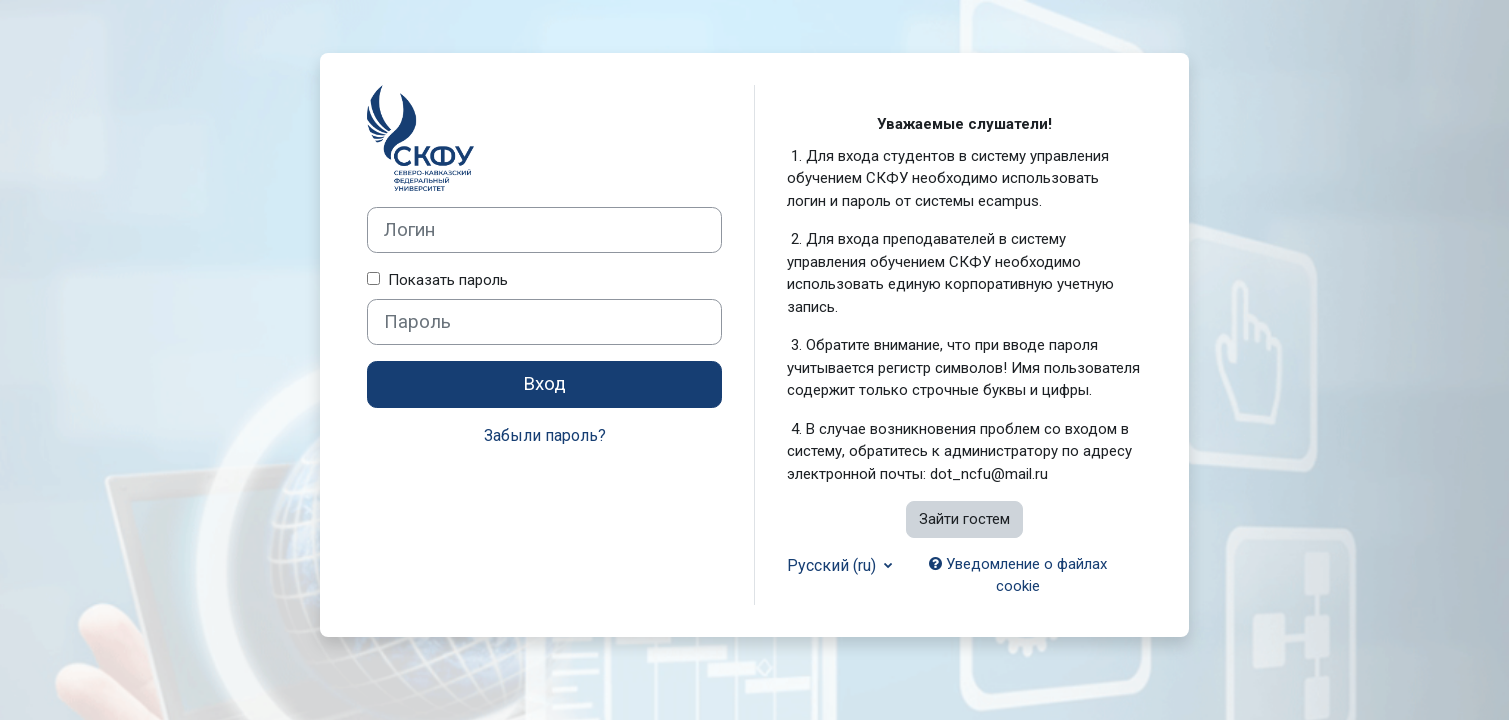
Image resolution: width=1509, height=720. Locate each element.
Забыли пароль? (545, 435)
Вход (544, 384)
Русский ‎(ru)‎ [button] (833, 565)
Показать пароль (444, 280)
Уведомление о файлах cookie (1018, 575)
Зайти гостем (964, 519)
